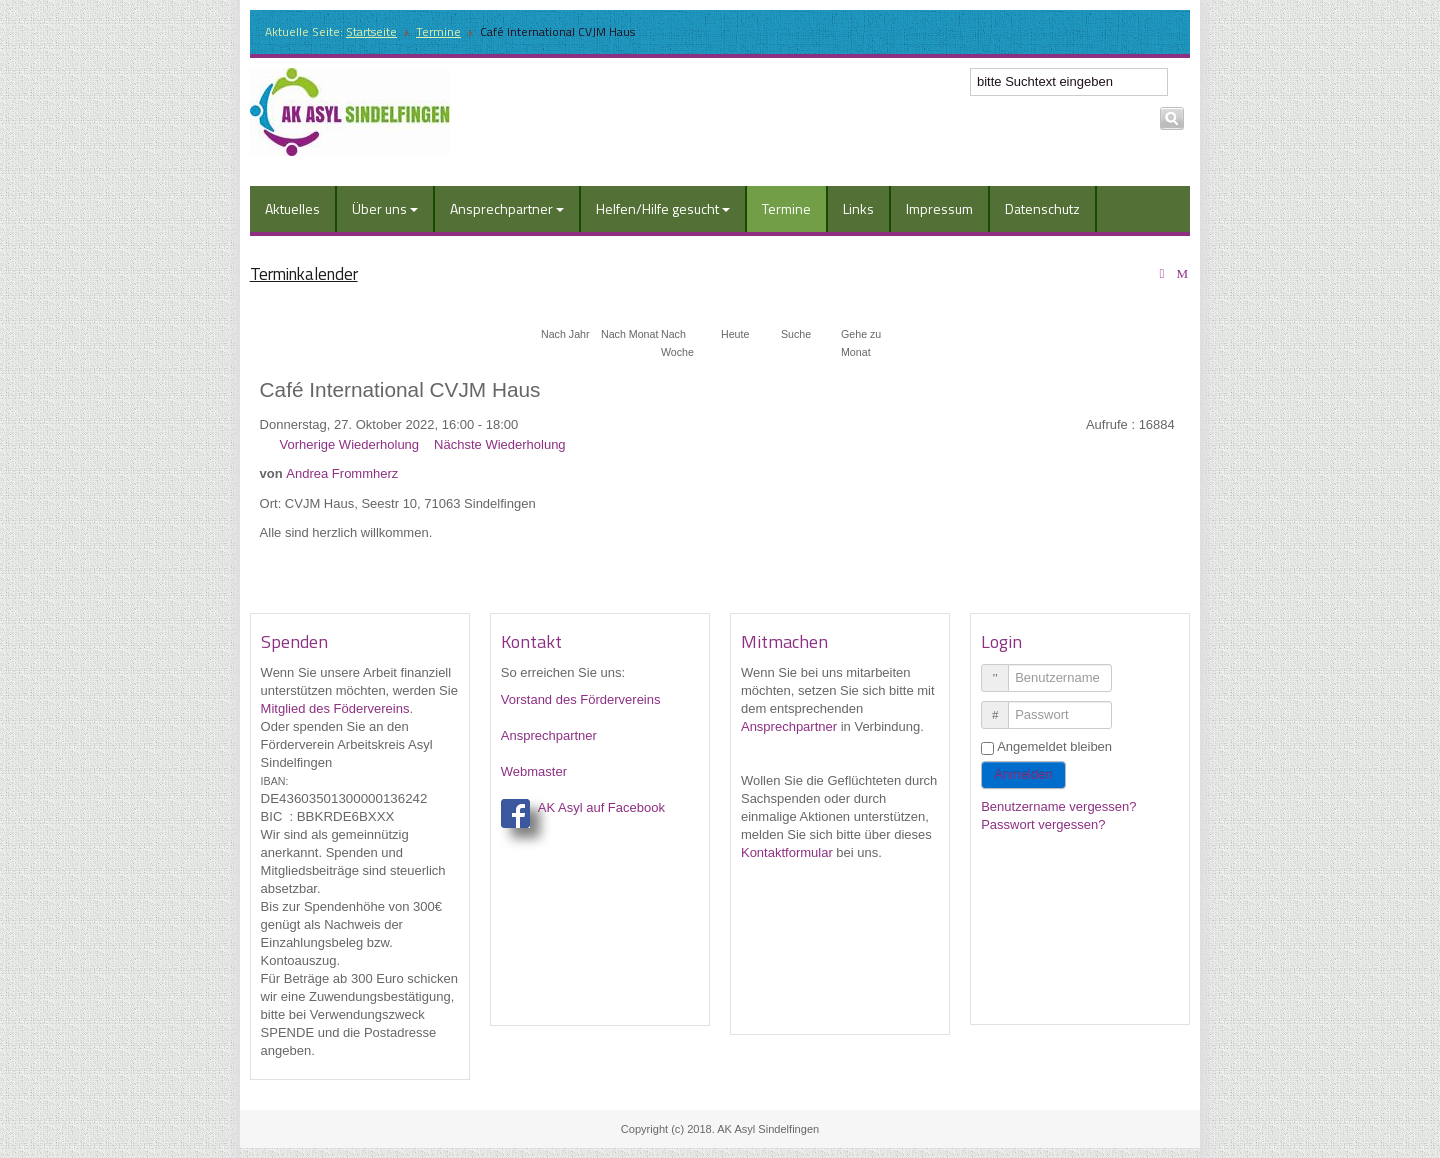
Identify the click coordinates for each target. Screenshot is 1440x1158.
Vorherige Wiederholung (349, 444)
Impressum (939, 208)
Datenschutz (1042, 208)
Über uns (385, 208)
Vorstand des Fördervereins (581, 699)
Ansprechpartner (507, 208)
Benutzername (1002, 669)
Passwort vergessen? (1043, 824)
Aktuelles (292, 208)
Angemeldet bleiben (1054, 746)
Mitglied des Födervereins (335, 708)
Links (858, 208)
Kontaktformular (787, 852)
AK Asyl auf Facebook (601, 807)
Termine (438, 31)
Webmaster (534, 771)
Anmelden (1023, 774)
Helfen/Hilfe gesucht (663, 208)
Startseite (371, 31)
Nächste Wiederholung (500, 444)
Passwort (1002, 706)
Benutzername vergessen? (1058, 806)
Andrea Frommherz (342, 473)
